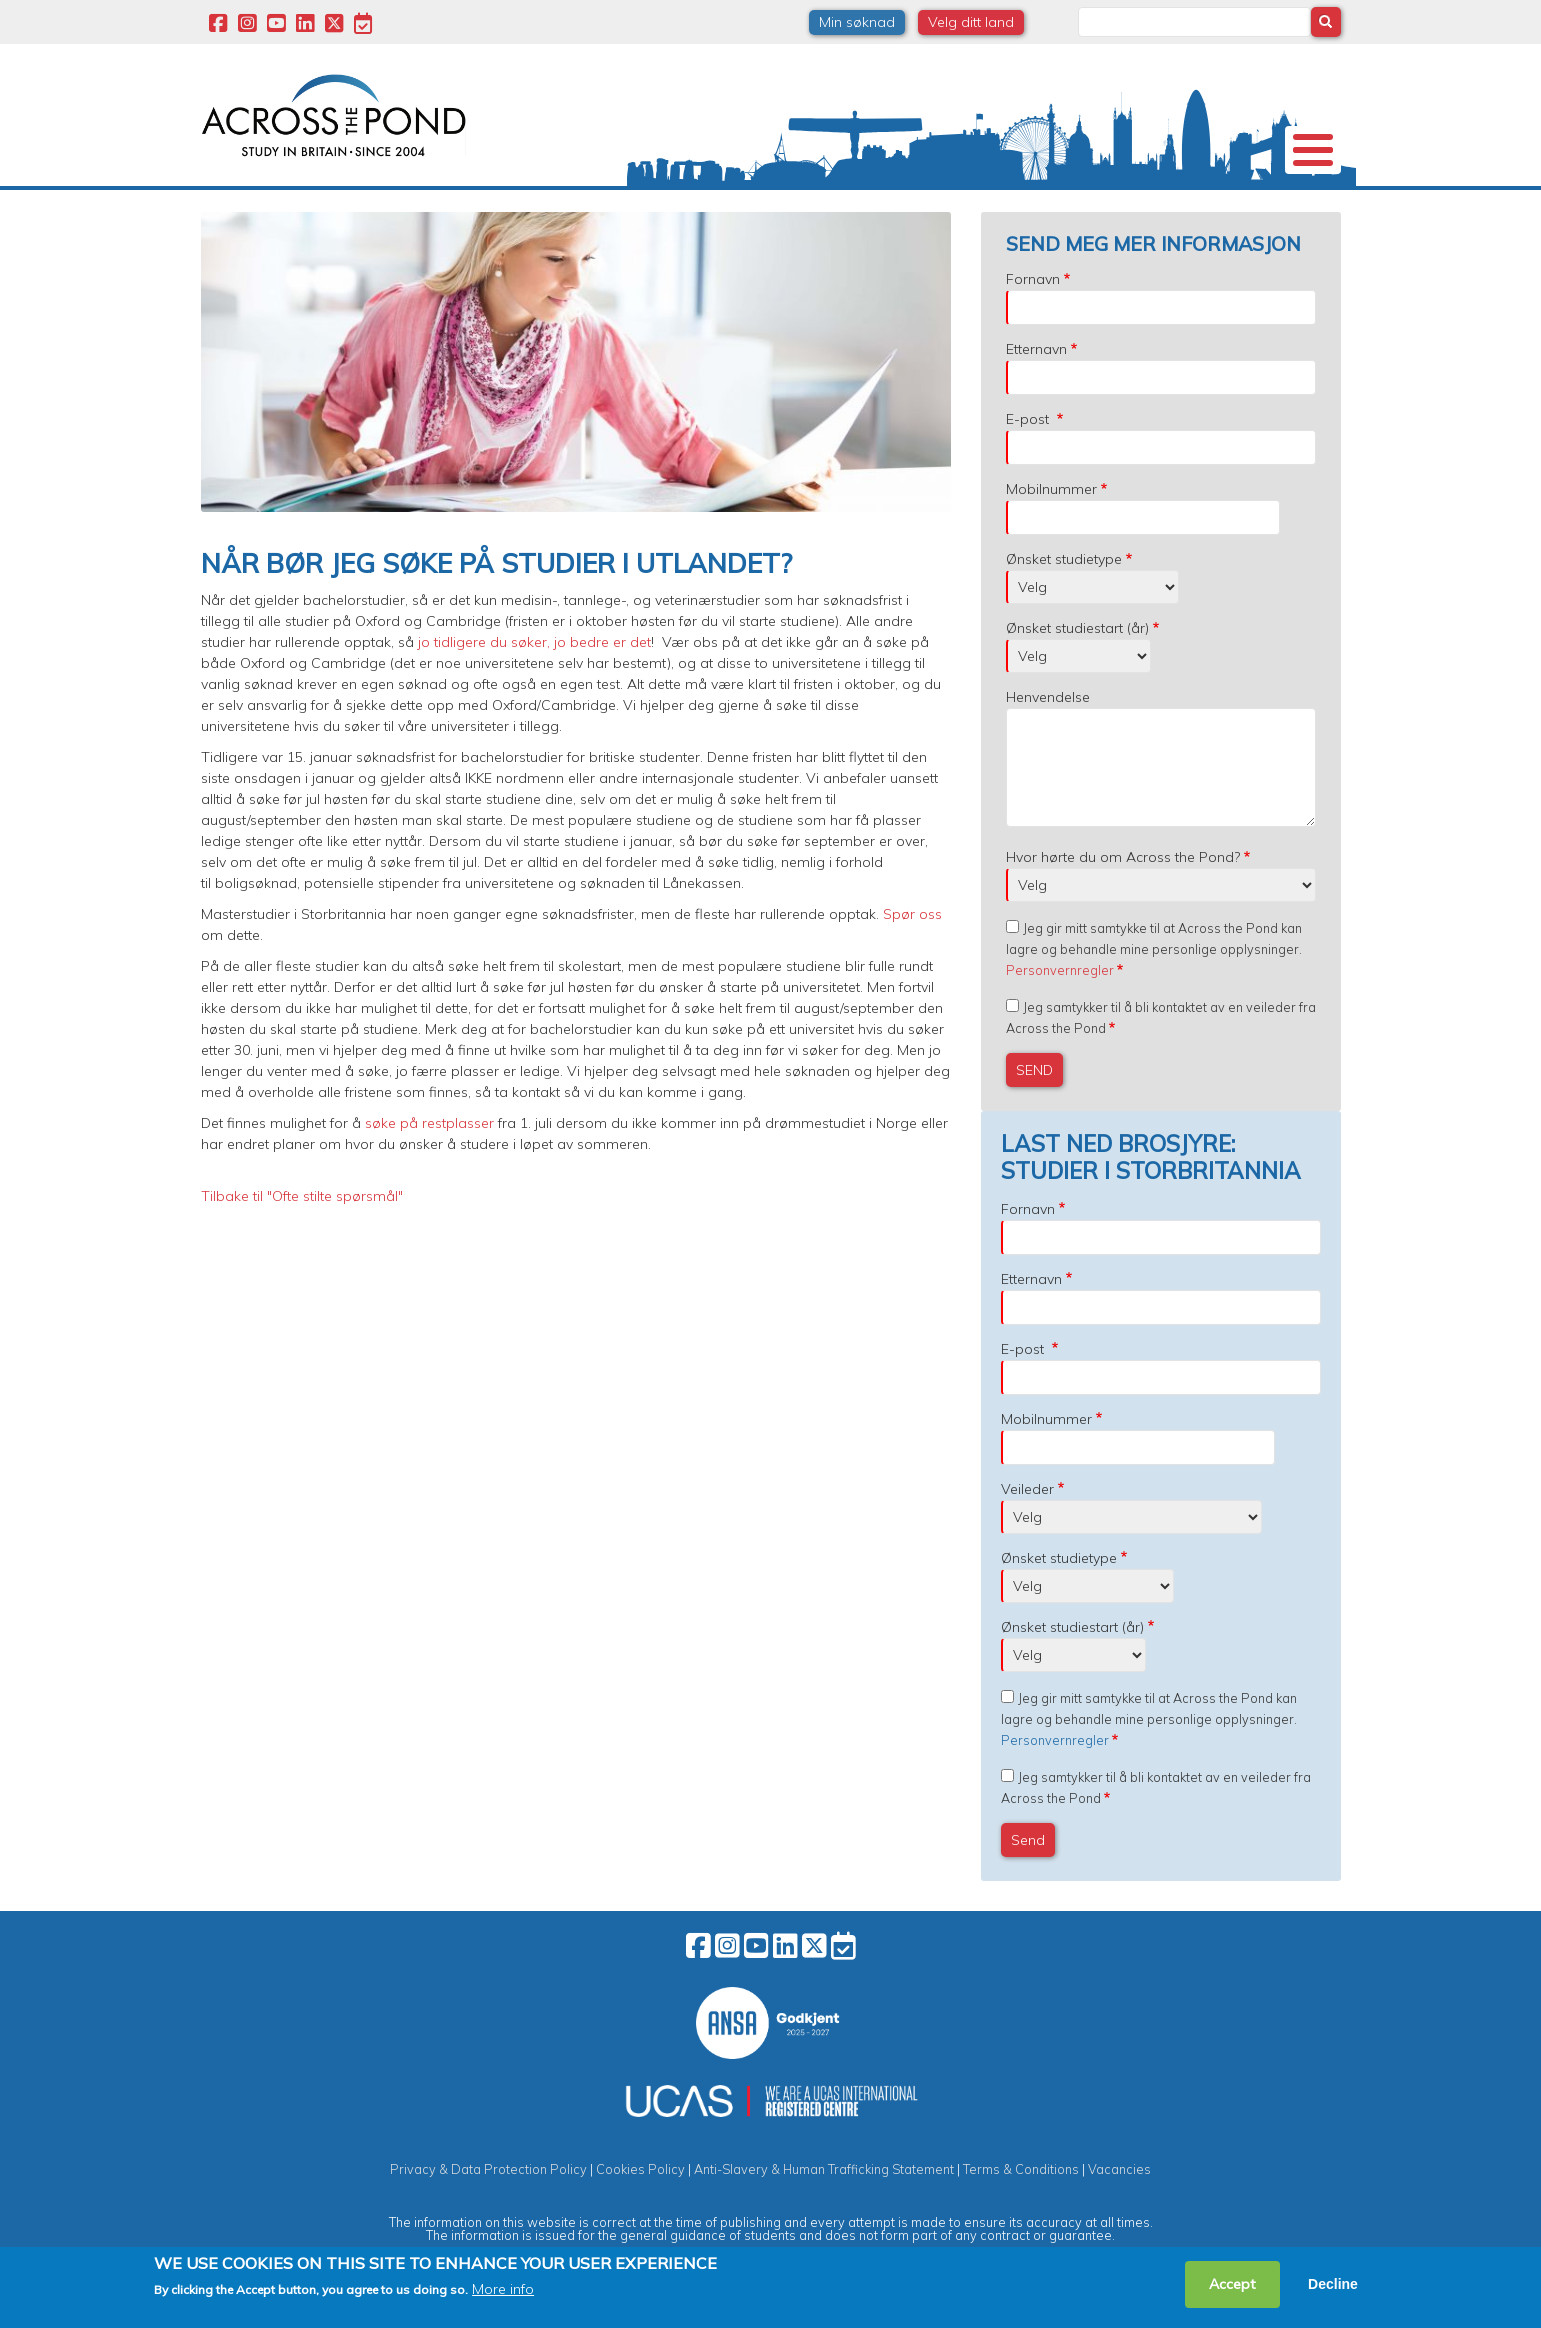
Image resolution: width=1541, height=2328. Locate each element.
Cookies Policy (640, 2202)
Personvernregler (1060, 1003)
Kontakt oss (1233, 204)
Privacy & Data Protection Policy (488, 2202)
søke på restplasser (429, 1156)
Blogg (1127, 204)
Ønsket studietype (1064, 592)
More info (503, 2289)
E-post (1029, 452)
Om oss (250, 204)
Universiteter (364, 204)
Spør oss (912, 947)
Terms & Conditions (1021, 2202)
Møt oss (1034, 204)
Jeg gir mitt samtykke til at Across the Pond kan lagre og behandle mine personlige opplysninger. (1154, 982)
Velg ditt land (971, 22)
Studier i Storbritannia (523, 204)
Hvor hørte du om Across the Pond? (1123, 890)
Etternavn (1036, 382)
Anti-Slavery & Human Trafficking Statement (824, 2202)
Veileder (1027, 1522)
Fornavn (1033, 312)
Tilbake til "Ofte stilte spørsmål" (302, 1229)
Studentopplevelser (897, 204)
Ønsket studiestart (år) (1077, 661)
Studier (763, 204)
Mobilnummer (1051, 522)
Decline (1333, 2284)
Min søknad (857, 22)
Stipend (667, 204)
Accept (1232, 2284)
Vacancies (1119, 2202)
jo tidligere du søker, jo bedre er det (532, 675)
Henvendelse (1048, 730)
